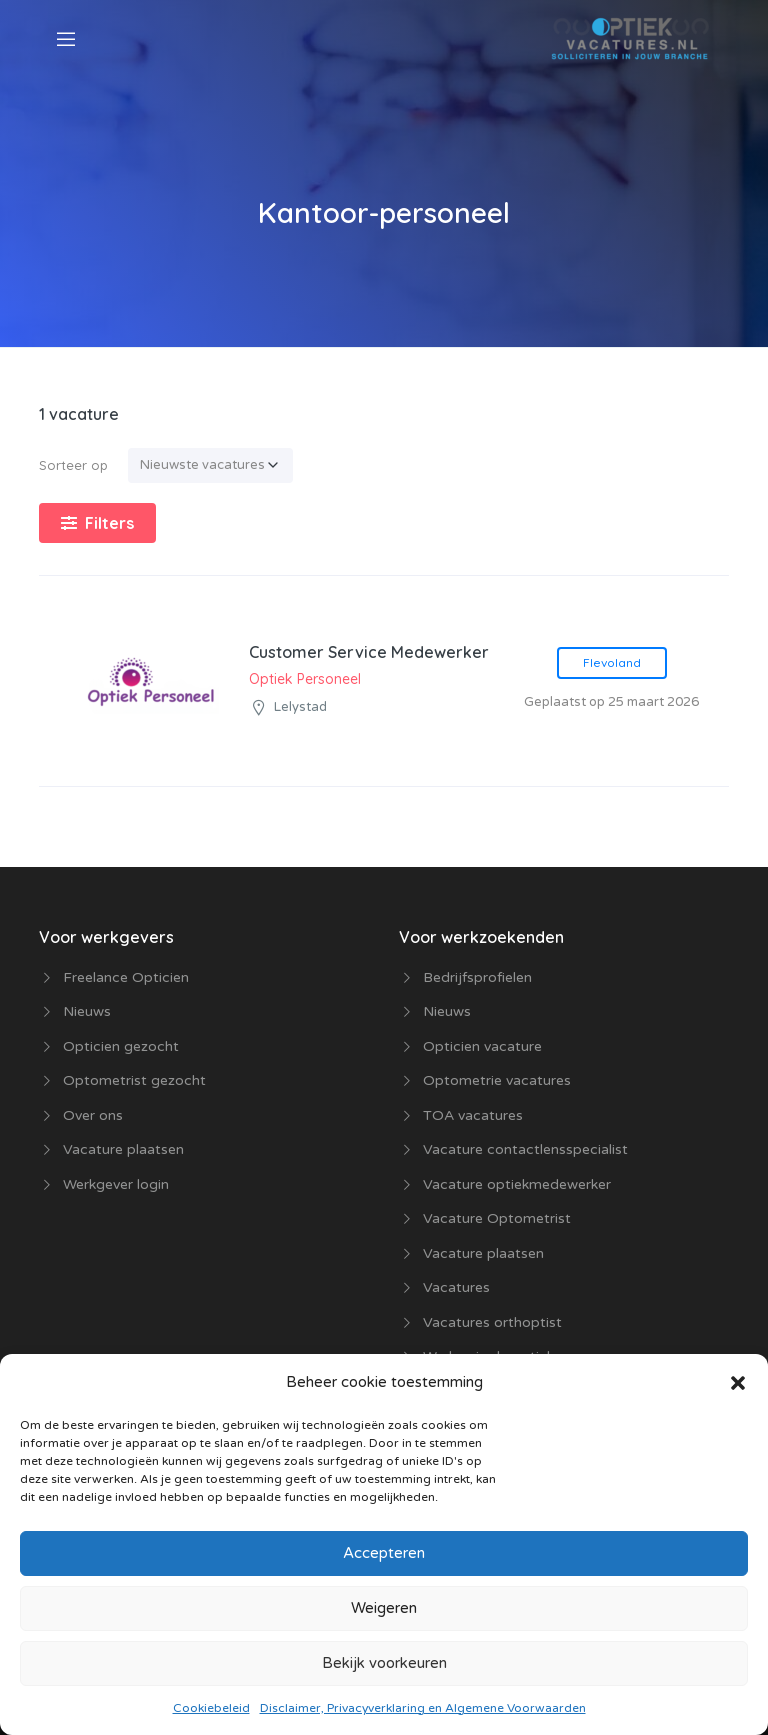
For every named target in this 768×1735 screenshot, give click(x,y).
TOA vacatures (473, 1115)
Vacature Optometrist (497, 1218)
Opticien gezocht (121, 1046)
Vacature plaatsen (123, 1149)
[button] (738, 1382)
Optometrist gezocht (134, 1080)
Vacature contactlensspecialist (525, 1149)
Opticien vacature (482, 1046)
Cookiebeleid (211, 1708)
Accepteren (384, 1553)
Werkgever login (116, 1184)
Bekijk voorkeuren (384, 1663)
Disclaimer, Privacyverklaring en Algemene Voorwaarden (423, 1708)
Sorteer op (73, 465)
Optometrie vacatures (497, 1080)
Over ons (93, 1115)
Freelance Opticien (126, 977)
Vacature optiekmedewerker (517, 1184)
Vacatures (456, 1287)
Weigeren (384, 1608)
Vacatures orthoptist (492, 1322)
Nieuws (87, 1011)
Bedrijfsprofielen (477, 977)
